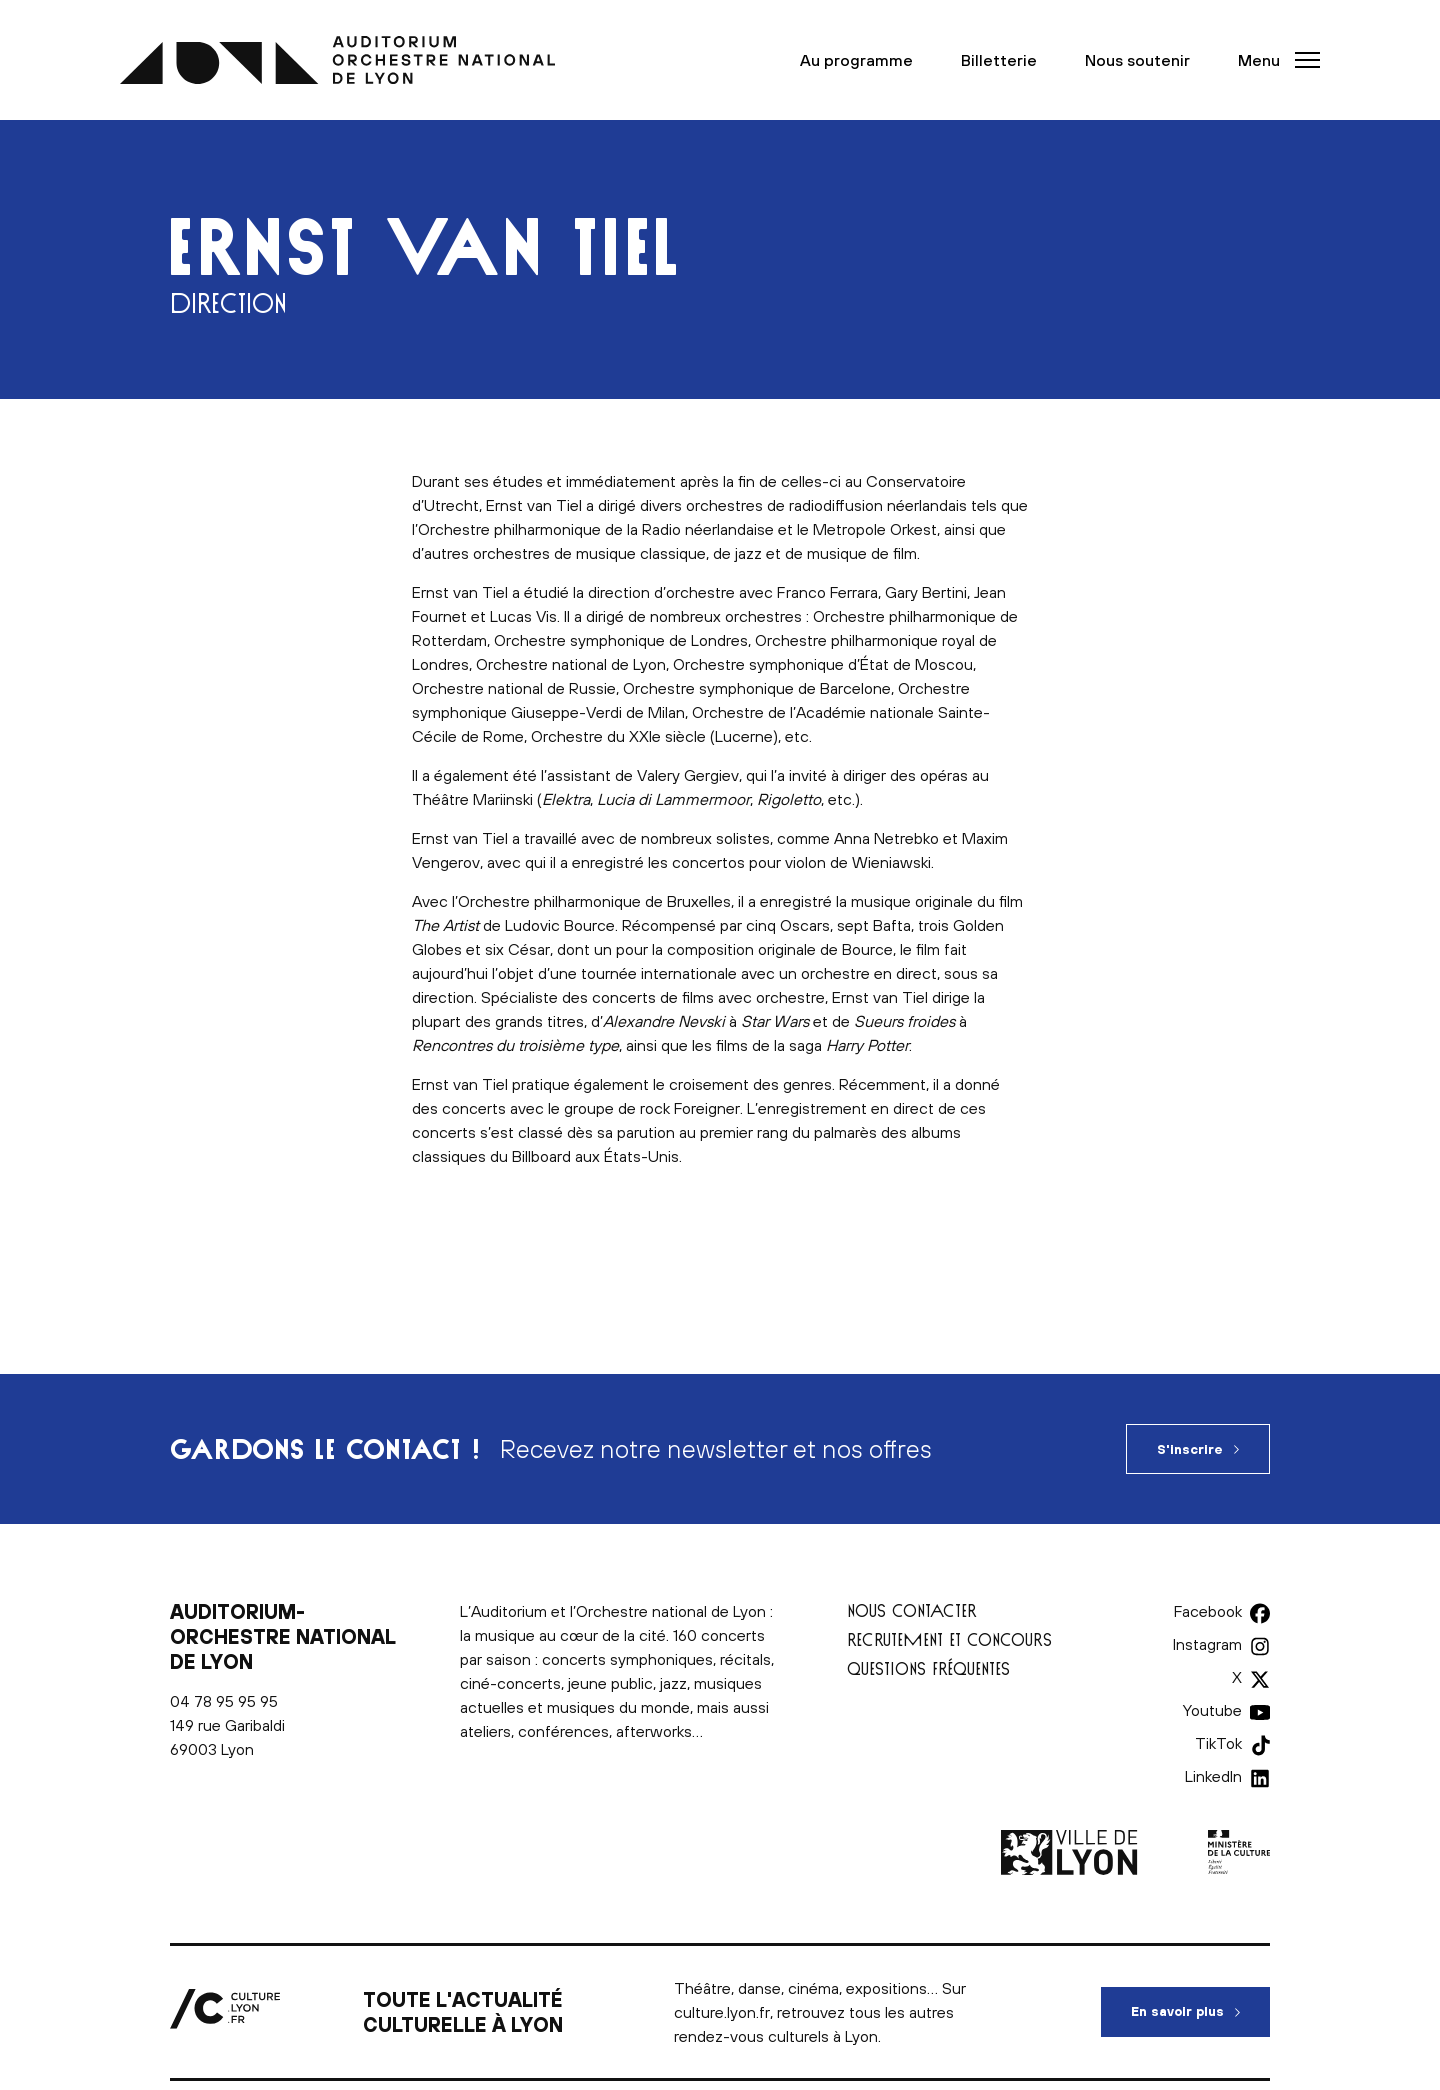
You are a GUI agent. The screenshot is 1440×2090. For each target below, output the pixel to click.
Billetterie (999, 60)
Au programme (856, 60)
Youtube (1212, 1710)
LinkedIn (1213, 1776)
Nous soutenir (1137, 60)
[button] (1273, 60)
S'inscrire (1190, 1449)
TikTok (1218, 1743)
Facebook (1208, 1611)
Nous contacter (912, 1610)
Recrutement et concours (949, 1639)
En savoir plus (1200, 2003)
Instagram (1207, 1644)
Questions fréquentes (928, 1668)
